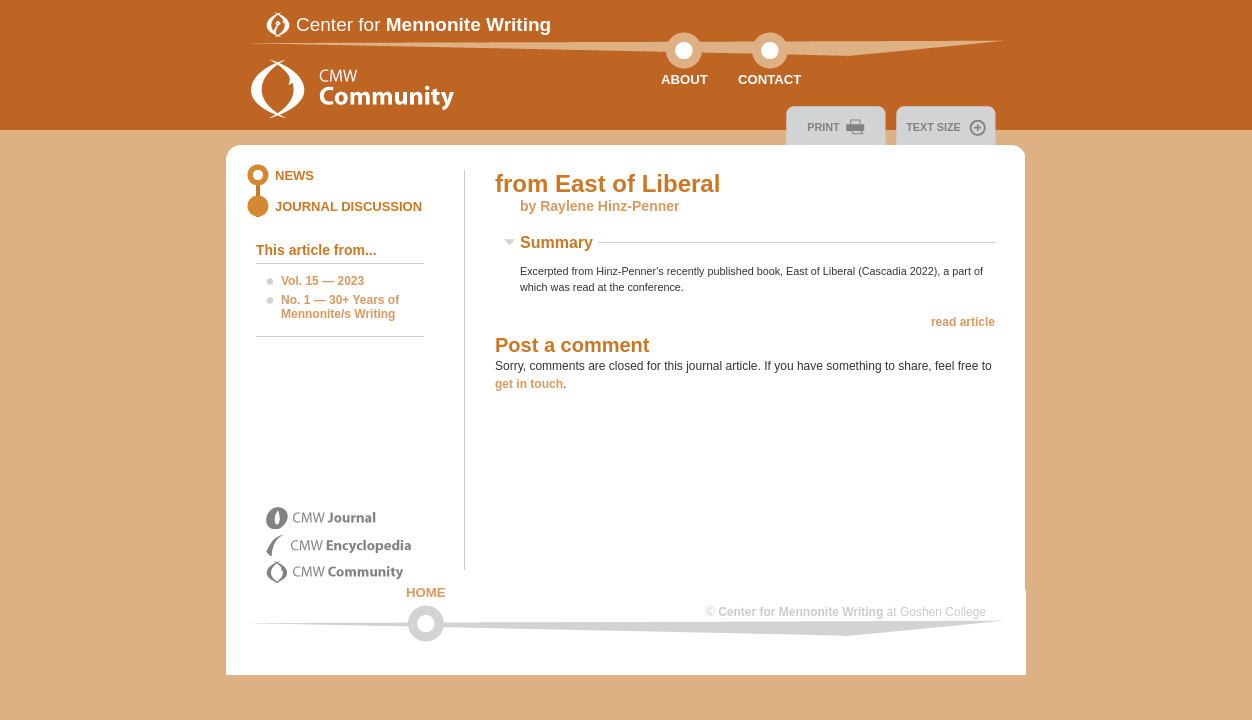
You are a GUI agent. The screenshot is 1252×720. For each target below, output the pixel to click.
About (684, 79)
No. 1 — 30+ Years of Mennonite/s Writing (340, 307)
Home (426, 592)
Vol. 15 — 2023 (322, 281)
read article (963, 322)
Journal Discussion (348, 206)
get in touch (529, 384)
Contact (769, 79)
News (294, 175)
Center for (423, 24)
